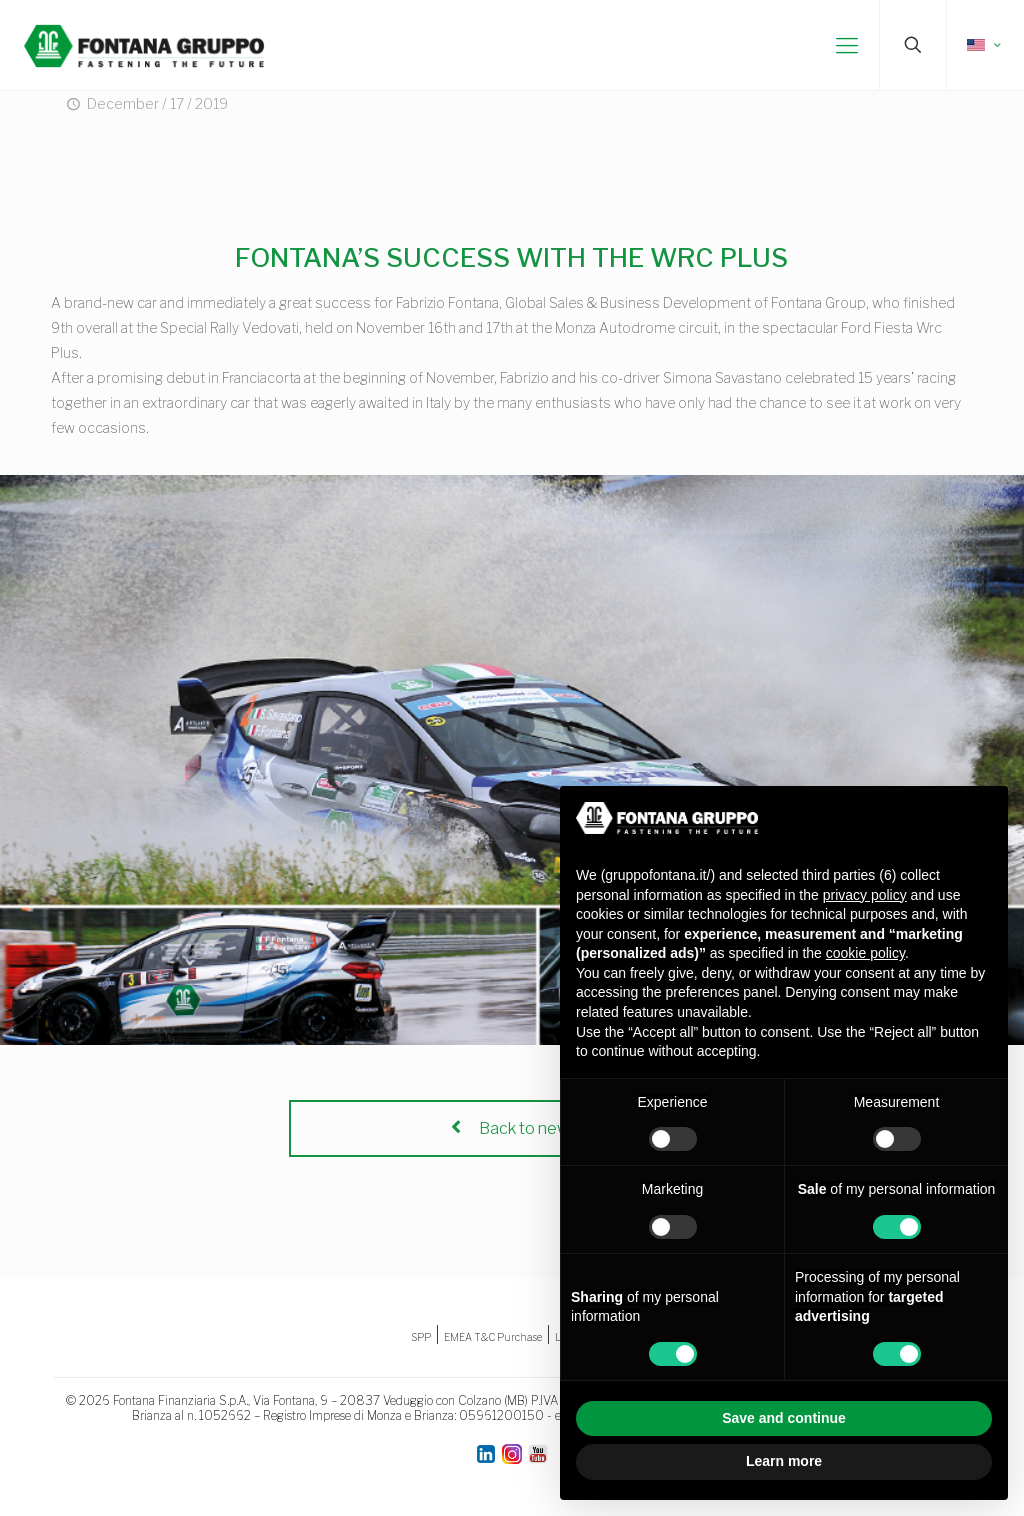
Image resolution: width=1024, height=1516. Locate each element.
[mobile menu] (847, 45)
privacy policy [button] (865, 895)
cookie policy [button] (865, 953)
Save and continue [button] (784, 1418)
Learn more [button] (784, 1461)
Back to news (512, 1128)
